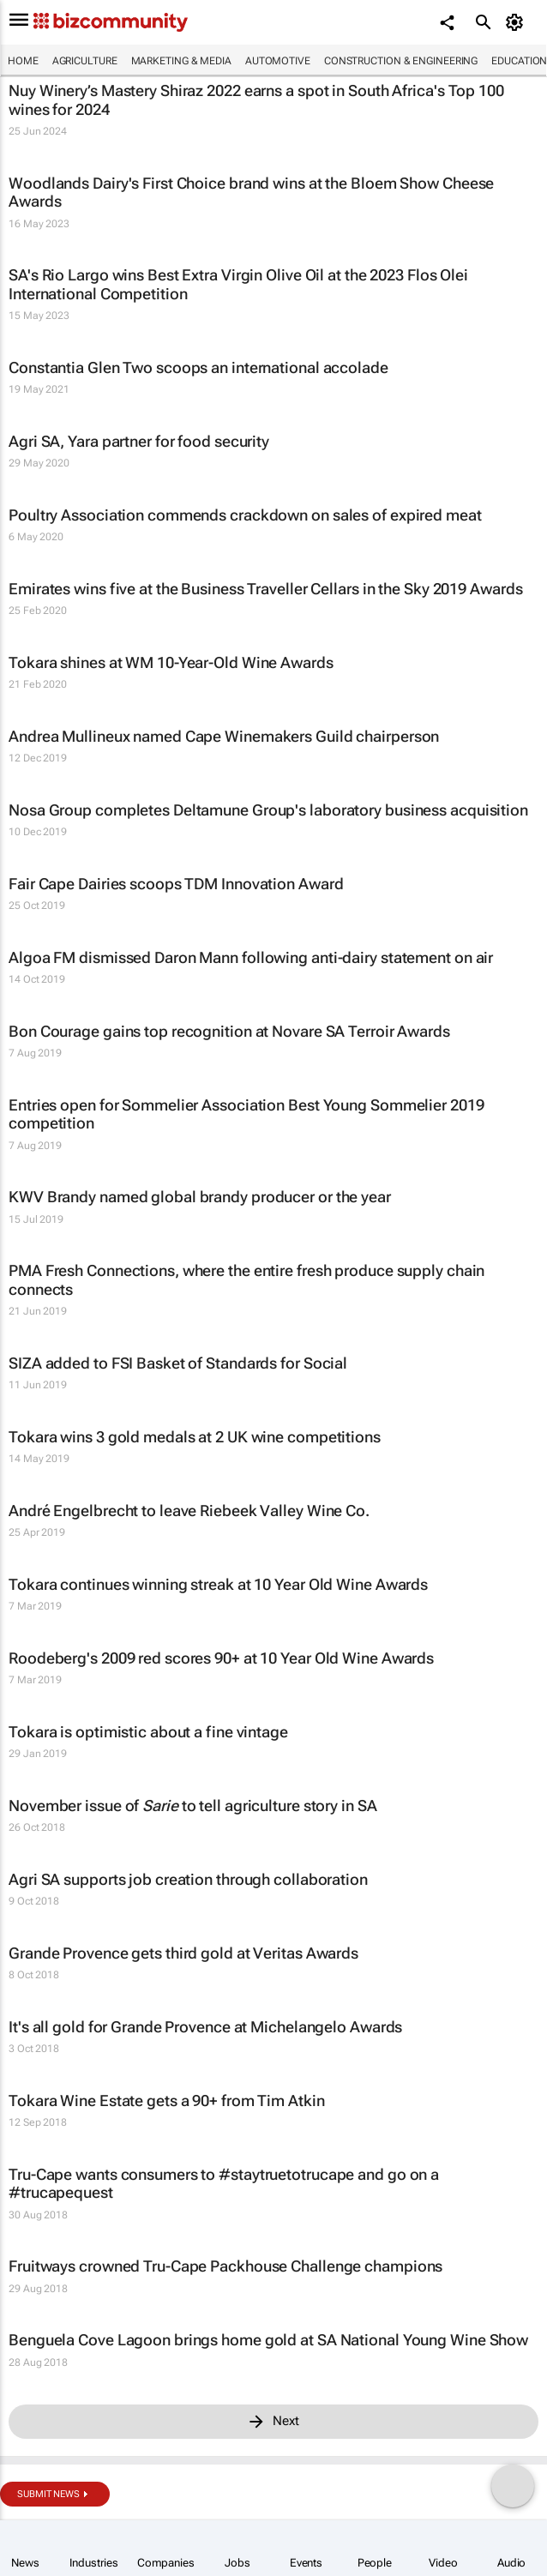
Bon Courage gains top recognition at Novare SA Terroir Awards (229, 1031)
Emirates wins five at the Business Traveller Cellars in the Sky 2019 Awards (266, 589)
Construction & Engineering (401, 61)
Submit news (48, 2494)
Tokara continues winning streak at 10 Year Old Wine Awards (218, 1584)
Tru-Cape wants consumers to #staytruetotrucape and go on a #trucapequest (224, 2183)
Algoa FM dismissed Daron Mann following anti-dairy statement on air (251, 957)
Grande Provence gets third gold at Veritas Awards (183, 1953)
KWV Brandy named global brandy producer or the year (200, 1197)
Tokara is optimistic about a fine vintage (148, 1732)
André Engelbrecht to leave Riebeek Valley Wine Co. (189, 1511)
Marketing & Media (181, 61)
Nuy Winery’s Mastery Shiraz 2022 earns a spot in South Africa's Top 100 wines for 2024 (256, 99)
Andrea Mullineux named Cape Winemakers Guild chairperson (224, 736)
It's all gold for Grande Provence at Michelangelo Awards (205, 2027)
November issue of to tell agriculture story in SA (193, 1806)
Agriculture (84, 61)
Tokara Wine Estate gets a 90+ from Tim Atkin (167, 2100)
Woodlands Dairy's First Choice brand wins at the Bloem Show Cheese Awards (251, 192)
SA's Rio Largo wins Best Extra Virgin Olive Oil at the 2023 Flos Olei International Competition (238, 284)
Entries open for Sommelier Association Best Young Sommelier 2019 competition (246, 1114)
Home (23, 61)
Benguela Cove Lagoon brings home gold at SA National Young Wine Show (268, 2340)
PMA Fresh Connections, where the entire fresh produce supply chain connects (246, 1279)
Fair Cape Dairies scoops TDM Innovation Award (176, 884)
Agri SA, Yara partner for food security (139, 441)
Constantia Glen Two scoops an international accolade (198, 367)
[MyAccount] (517, 22)
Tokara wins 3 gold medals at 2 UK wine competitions (195, 1437)
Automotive (277, 61)
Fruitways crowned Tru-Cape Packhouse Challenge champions (225, 2266)
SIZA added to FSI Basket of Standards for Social (178, 1363)
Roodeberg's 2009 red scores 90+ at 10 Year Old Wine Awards (221, 1658)
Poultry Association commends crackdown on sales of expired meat (245, 515)
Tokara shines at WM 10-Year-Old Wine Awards (171, 662)
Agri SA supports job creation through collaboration (188, 1879)
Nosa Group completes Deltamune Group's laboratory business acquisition (268, 810)
